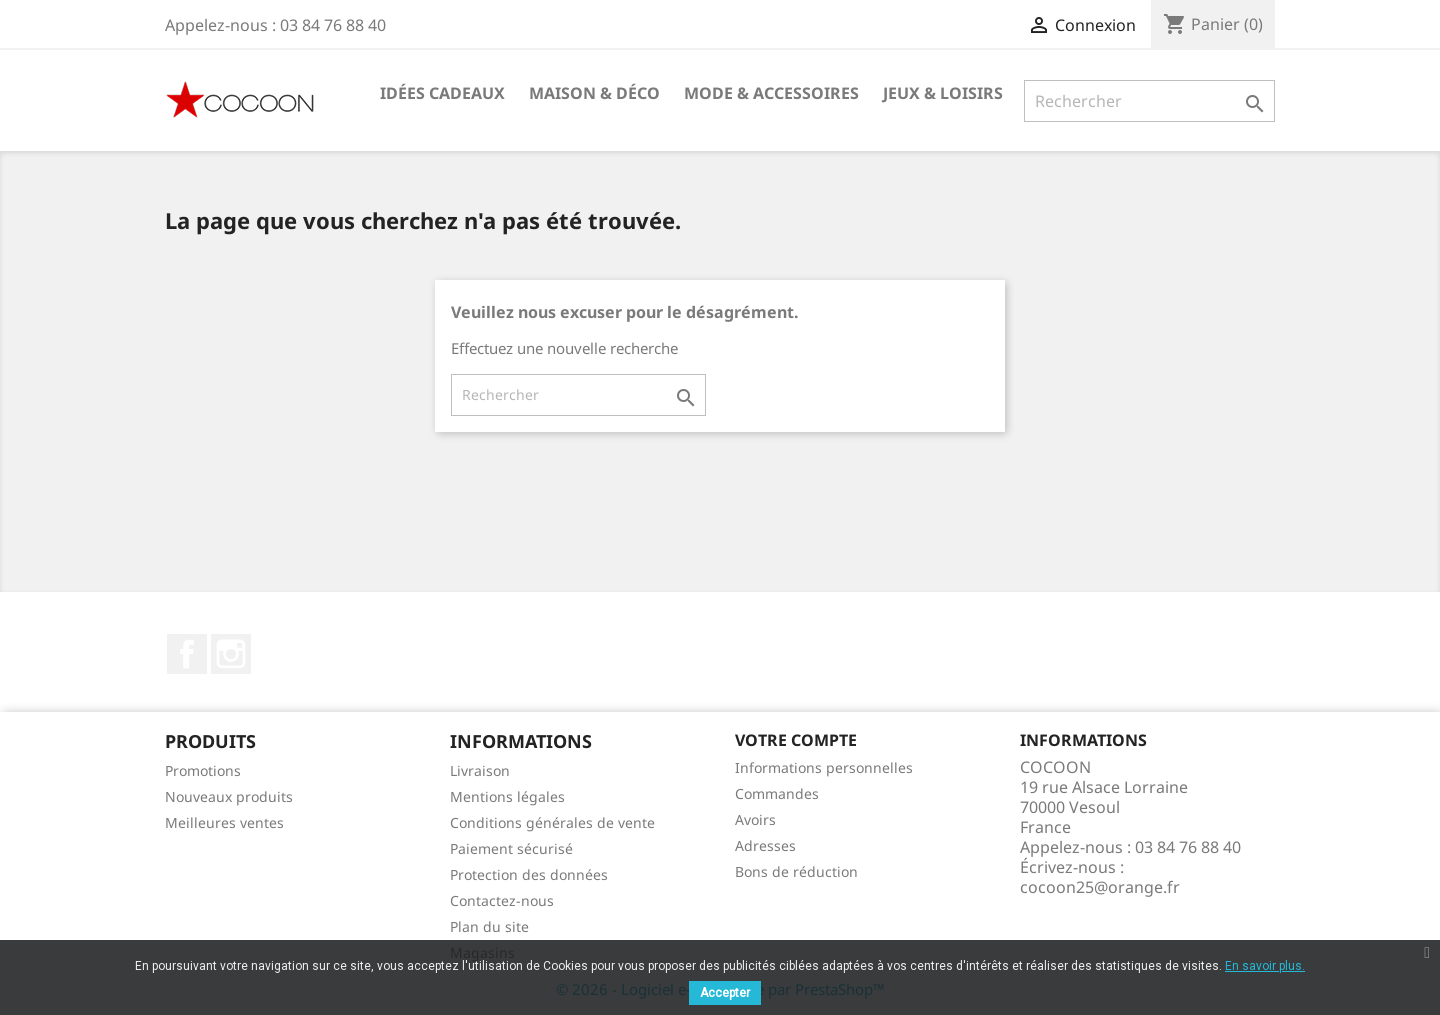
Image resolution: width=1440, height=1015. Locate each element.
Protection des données (529, 874)
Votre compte (796, 740)
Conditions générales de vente (552, 822)
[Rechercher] (1149, 101)
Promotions (203, 770)
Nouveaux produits (229, 796)
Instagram (231, 654)
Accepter (725, 993)
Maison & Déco (594, 93)
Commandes (777, 793)
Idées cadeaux (442, 93)
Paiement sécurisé (511, 848)
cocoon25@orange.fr (1100, 887)
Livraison (480, 770)
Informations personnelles (824, 767)
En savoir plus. (1265, 966)
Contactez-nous (502, 900)
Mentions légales (507, 796)
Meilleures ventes (224, 822)
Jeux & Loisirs (943, 93)
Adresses (765, 845)
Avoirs (755, 819)
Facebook (187, 654)
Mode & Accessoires (771, 93)
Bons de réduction (796, 871)
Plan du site (489, 926)
